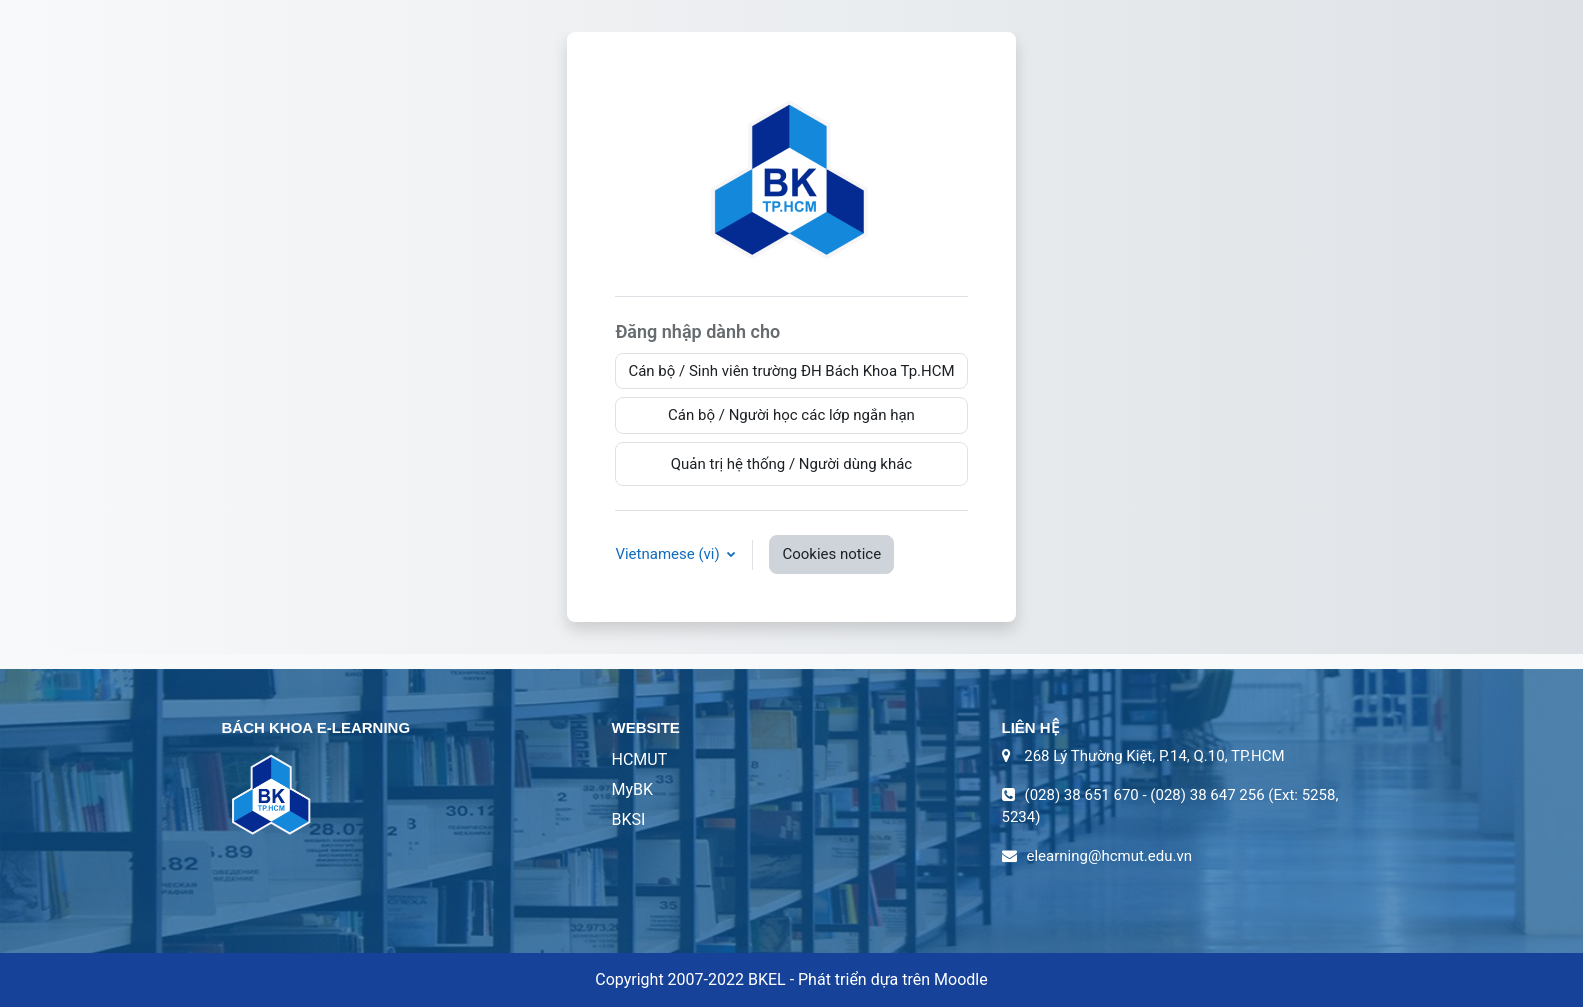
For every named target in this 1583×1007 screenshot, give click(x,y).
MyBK (633, 789)
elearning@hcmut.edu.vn (1110, 856)
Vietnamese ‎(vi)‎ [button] (669, 554)
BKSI (629, 819)
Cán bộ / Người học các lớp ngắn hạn (791, 415)
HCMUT (640, 759)
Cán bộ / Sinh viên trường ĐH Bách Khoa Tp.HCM (791, 371)
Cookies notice (831, 554)
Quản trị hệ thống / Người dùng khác (792, 464)
